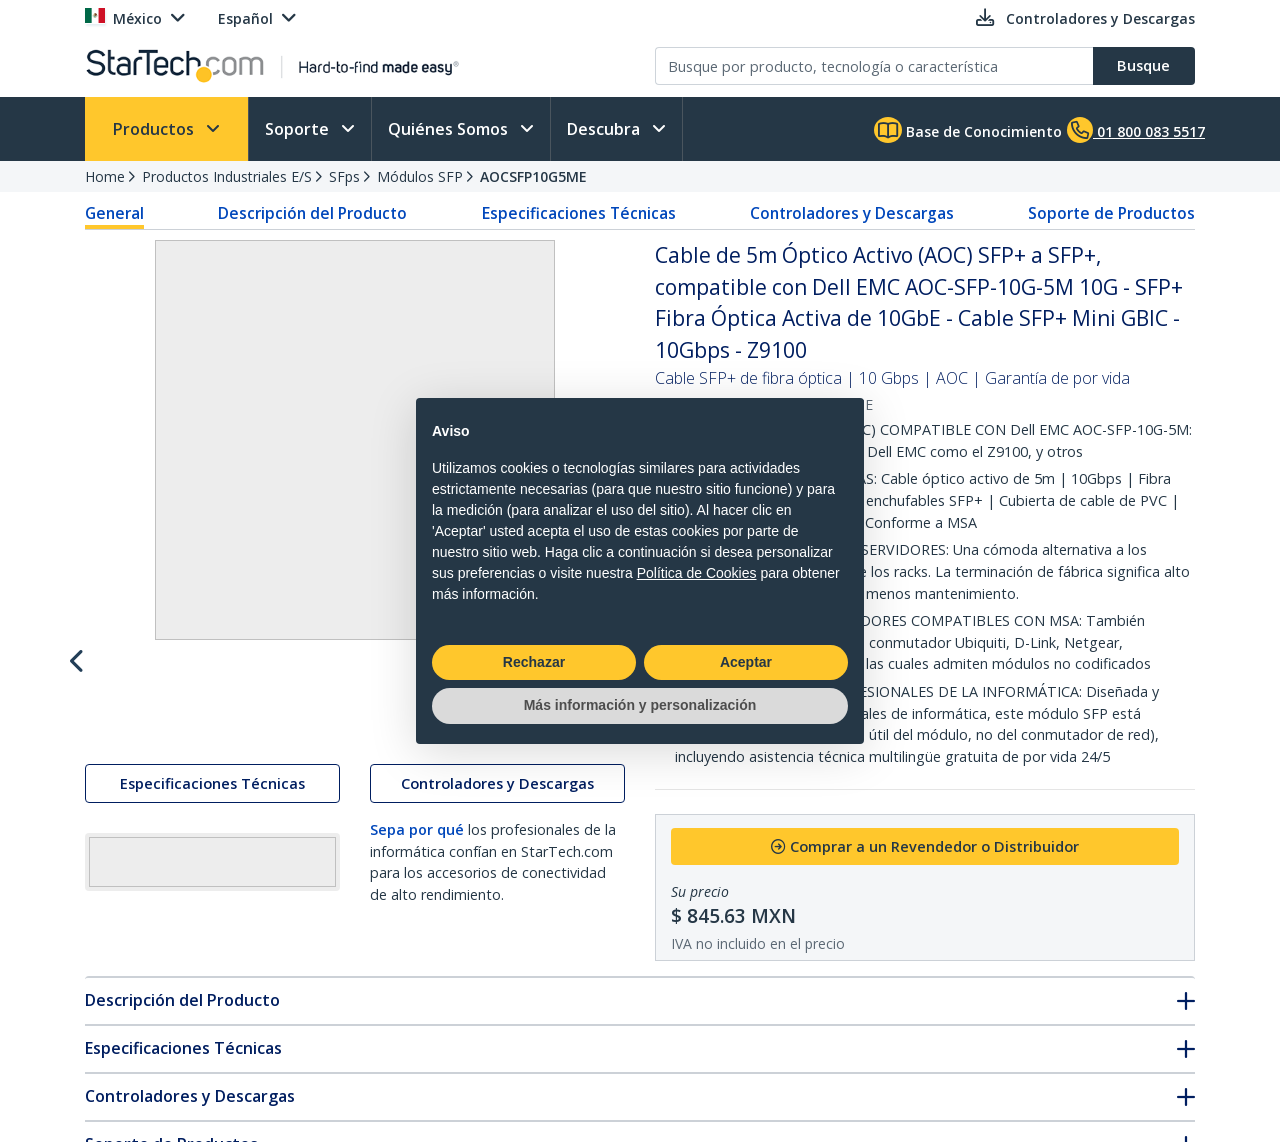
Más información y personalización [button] (640, 705)
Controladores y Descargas (852, 213)
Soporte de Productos (1111, 213)
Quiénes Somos (450, 129)
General (114, 213)
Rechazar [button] (534, 662)
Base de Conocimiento (968, 130)
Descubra (605, 129)
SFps (344, 176)
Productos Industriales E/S (227, 176)
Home (105, 176)
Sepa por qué (417, 873)
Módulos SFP (420, 176)
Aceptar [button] (746, 662)
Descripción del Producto (312, 213)
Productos (155, 129)
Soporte (299, 129)
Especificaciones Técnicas (579, 213)
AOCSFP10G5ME (533, 176)
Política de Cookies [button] (697, 573)
